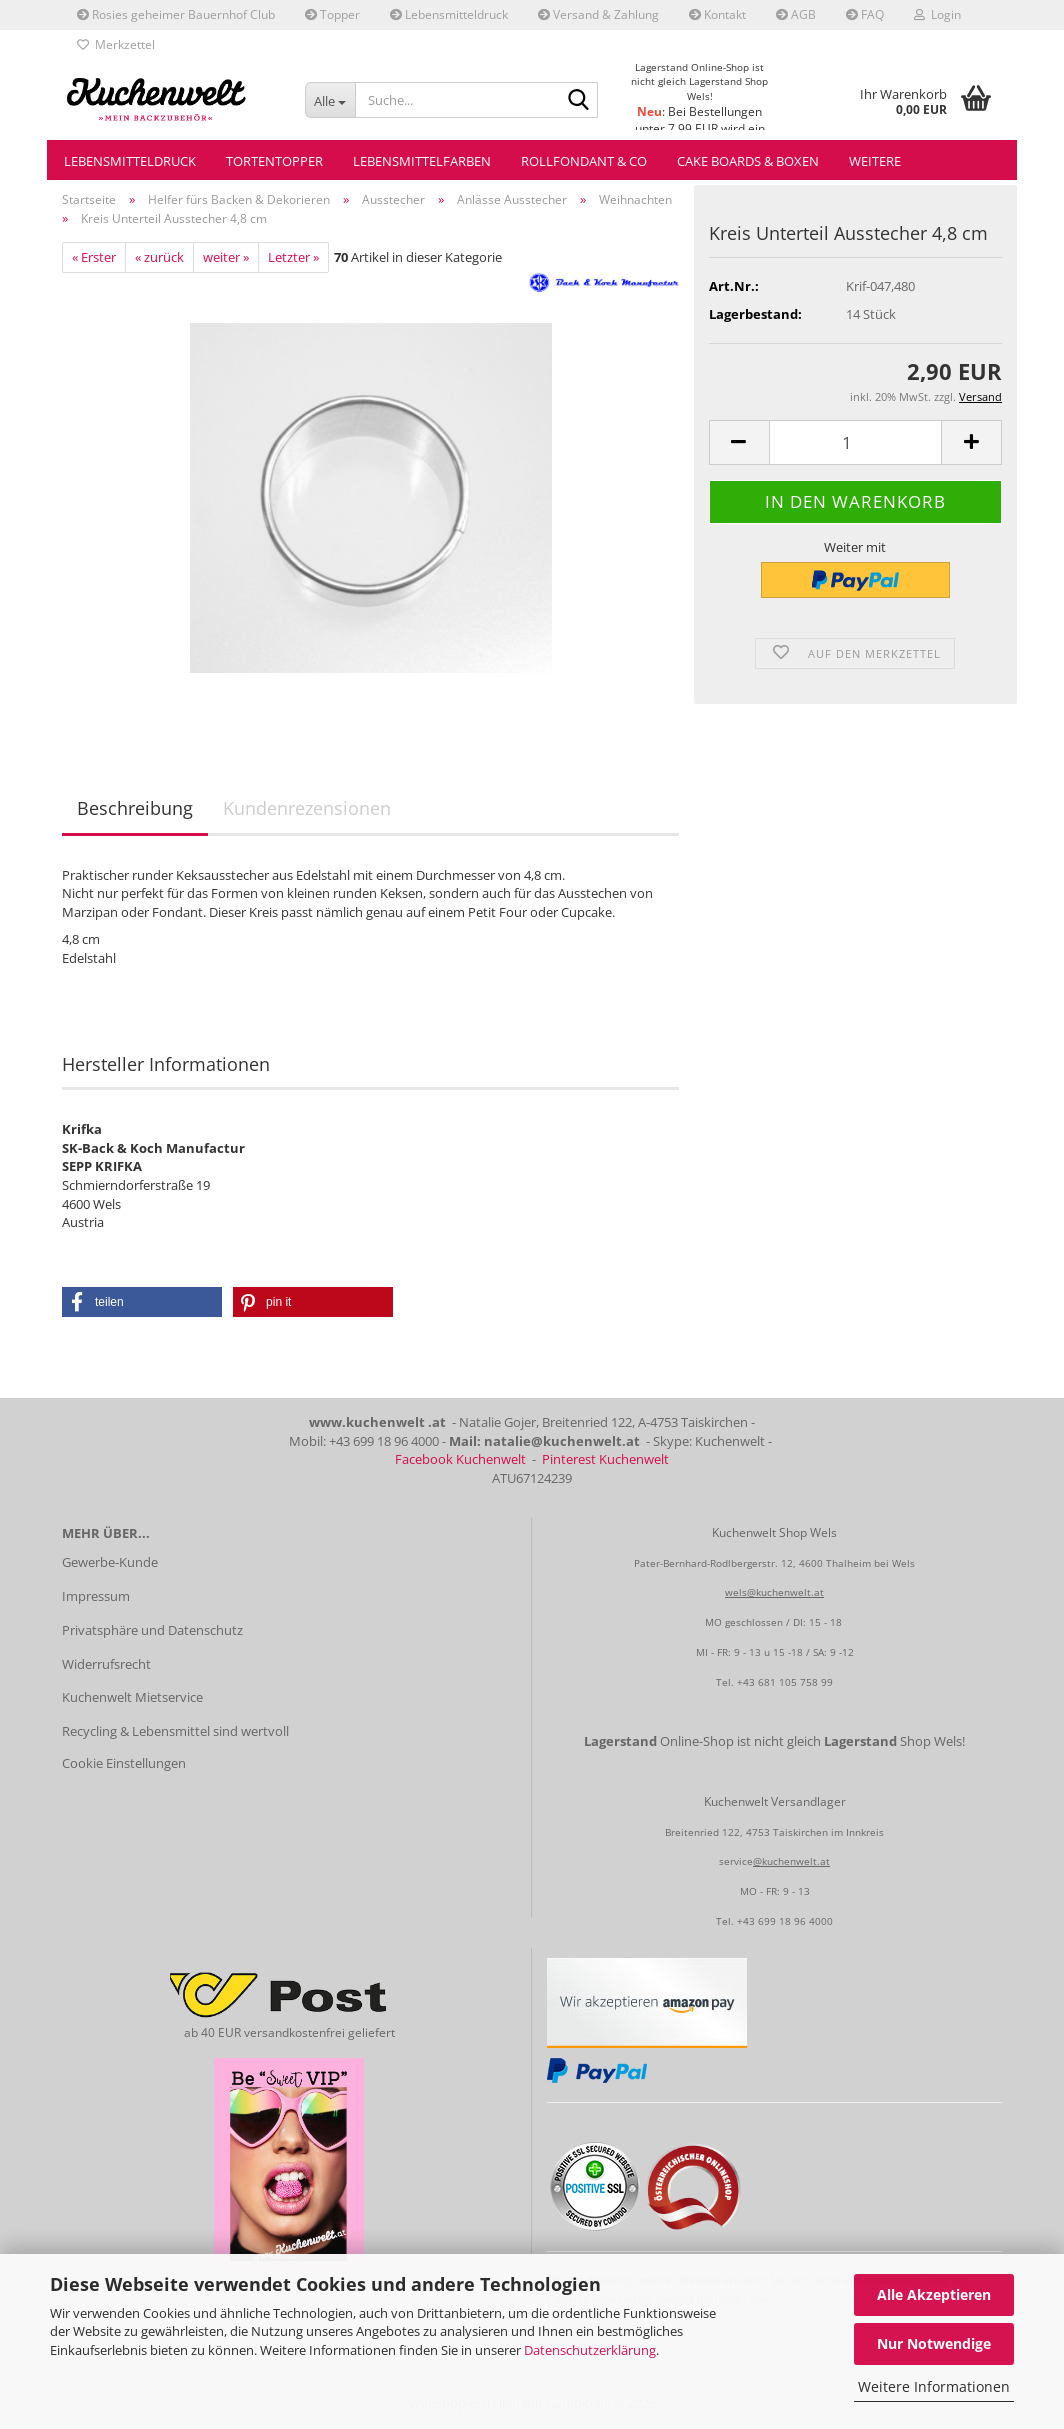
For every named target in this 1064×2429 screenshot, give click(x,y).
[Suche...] (330, 100)
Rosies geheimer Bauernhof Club (176, 14)
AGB (796, 14)
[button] (739, 442)
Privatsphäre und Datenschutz (152, 1630)
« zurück (159, 257)
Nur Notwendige (934, 2343)
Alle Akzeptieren (934, 2294)
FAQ (865, 14)
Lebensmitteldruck (449, 14)
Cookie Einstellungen (124, 1763)
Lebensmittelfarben (422, 161)
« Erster (94, 257)
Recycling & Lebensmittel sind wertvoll (175, 1731)
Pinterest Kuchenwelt (605, 1459)
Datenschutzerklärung (590, 2350)
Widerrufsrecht (106, 1664)
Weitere (875, 161)
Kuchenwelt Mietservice (132, 1697)
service (736, 1861)
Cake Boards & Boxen (748, 161)
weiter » (226, 257)
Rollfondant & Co (584, 161)
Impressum (96, 1596)
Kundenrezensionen (307, 808)
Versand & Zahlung (598, 14)
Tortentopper (274, 161)
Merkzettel (116, 44)
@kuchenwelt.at (791, 1861)
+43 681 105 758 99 (785, 1682)
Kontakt (717, 14)
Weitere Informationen (934, 2386)
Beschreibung (135, 808)
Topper (332, 14)
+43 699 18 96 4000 (785, 1921)
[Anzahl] (855, 442)
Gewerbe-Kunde (110, 1562)
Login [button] (937, 14)
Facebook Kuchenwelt (460, 1459)
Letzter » (293, 257)
